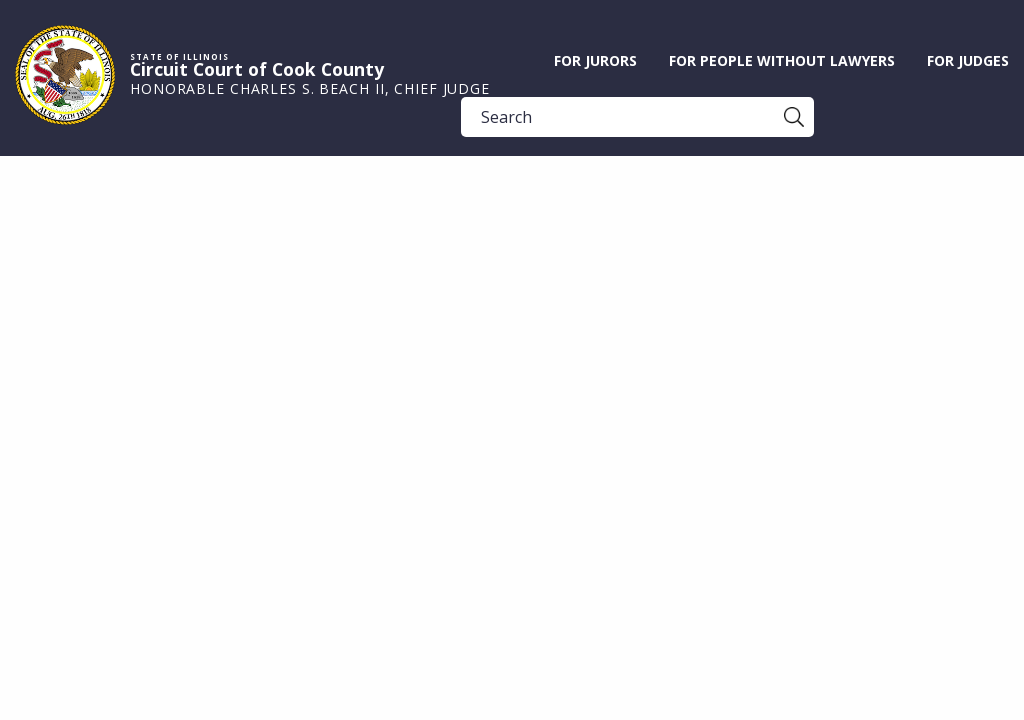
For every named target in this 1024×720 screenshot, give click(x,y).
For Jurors (595, 60)
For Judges (968, 60)
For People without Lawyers (782, 60)
